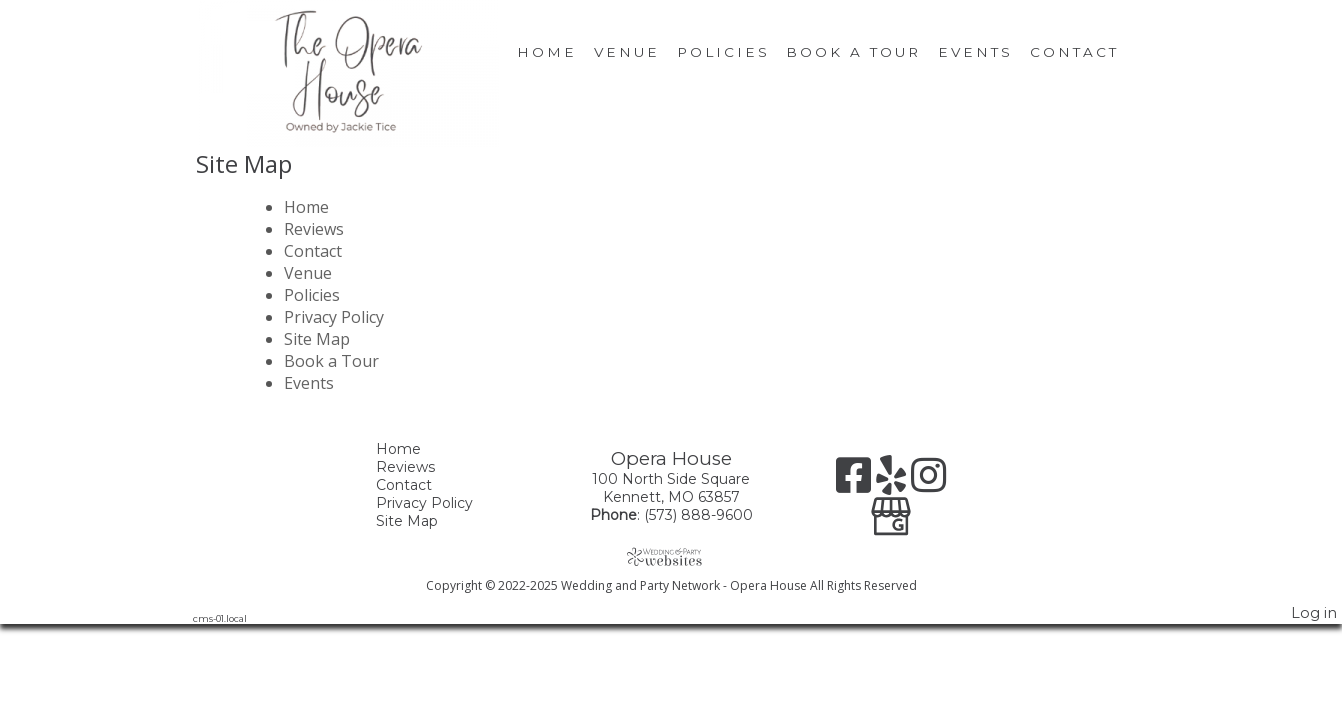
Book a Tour (853, 52)
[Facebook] (856, 482)
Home (547, 52)
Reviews (314, 229)
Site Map (317, 339)
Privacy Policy (334, 317)
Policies (723, 52)
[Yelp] (893, 482)
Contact (1074, 52)
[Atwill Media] (671, 556)
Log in (1314, 613)
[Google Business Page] (891, 509)
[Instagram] (928, 482)
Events (975, 52)
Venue (627, 52)
